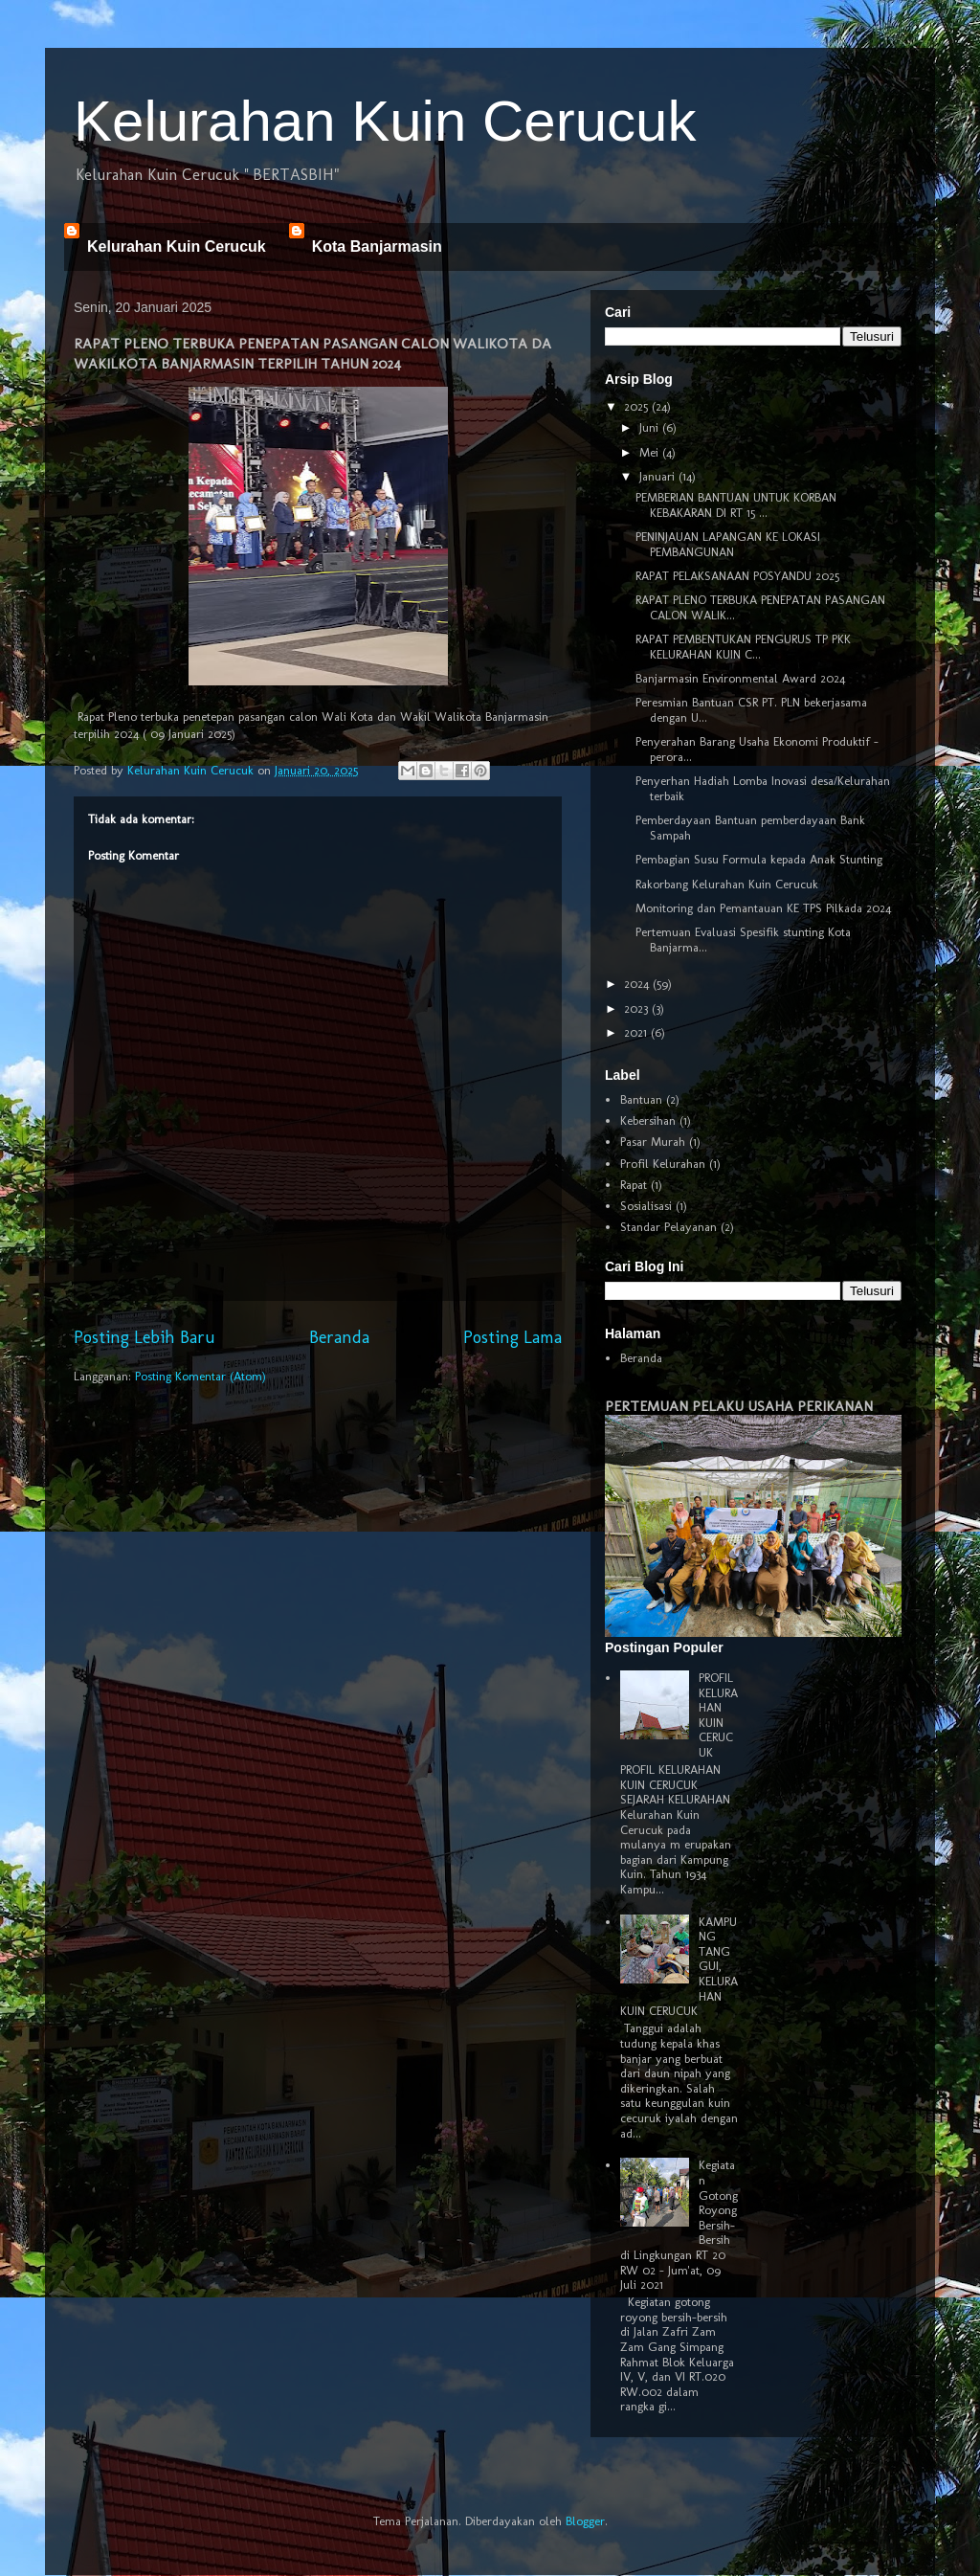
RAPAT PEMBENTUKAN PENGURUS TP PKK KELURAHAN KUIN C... (743, 646)
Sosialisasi (646, 1205)
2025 (638, 406)
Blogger (585, 2521)
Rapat (633, 1184)
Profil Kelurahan (662, 1163)
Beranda (339, 1337)
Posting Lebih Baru (144, 1337)
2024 (638, 983)
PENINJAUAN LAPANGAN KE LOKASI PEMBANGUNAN (727, 544)
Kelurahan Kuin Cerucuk (385, 121)
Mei (650, 452)
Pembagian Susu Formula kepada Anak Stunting (758, 859)
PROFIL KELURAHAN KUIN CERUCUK (718, 1714)
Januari (659, 476)
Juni (650, 427)
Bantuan (641, 1099)
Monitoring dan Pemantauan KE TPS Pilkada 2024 (763, 908)
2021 (637, 1032)
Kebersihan (648, 1120)
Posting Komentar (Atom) (200, 1376)
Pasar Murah (652, 1141)
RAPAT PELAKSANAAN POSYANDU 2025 (737, 576)
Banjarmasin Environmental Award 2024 (740, 678)
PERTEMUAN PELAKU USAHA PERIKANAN (739, 1406)
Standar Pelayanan (668, 1227)
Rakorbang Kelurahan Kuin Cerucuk (726, 884)
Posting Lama (512, 1337)
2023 (638, 1008)
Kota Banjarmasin (377, 246)
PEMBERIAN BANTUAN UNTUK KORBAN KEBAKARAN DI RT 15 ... (735, 505)
